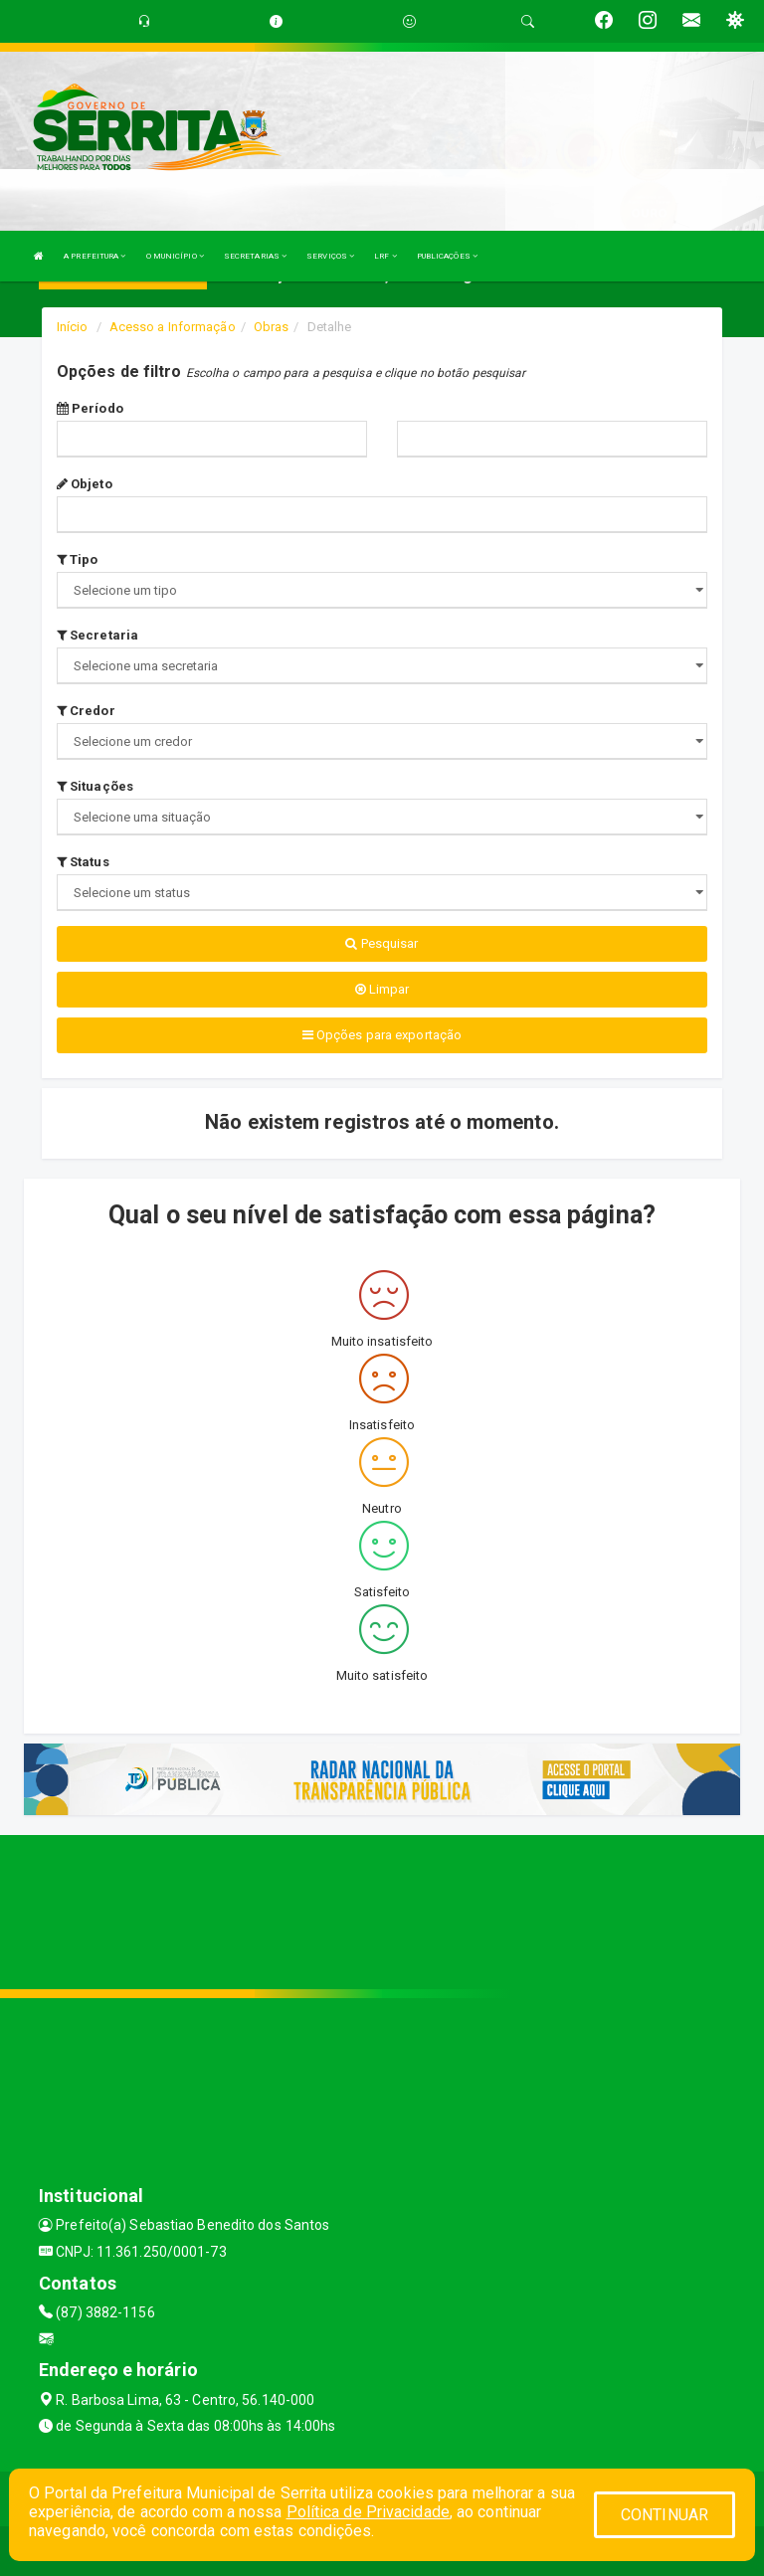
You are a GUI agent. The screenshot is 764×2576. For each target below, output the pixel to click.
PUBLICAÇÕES (447, 256)
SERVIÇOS (330, 256)
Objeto (84, 483)
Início (73, 326)
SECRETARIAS (255, 256)
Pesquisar (381, 943)
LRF (385, 256)
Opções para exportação (382, 1034)
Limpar (382, 989)
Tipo (77, 559)
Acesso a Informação (172, 326)
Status (83, 861)
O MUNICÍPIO (175, 256)
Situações (95, 786)
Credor (86, 710)
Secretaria (97, 635)
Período (90, 408)
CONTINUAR (664, 2514)
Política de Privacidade (368, 2511)
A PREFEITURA (94, 256)
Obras (271, 326)
